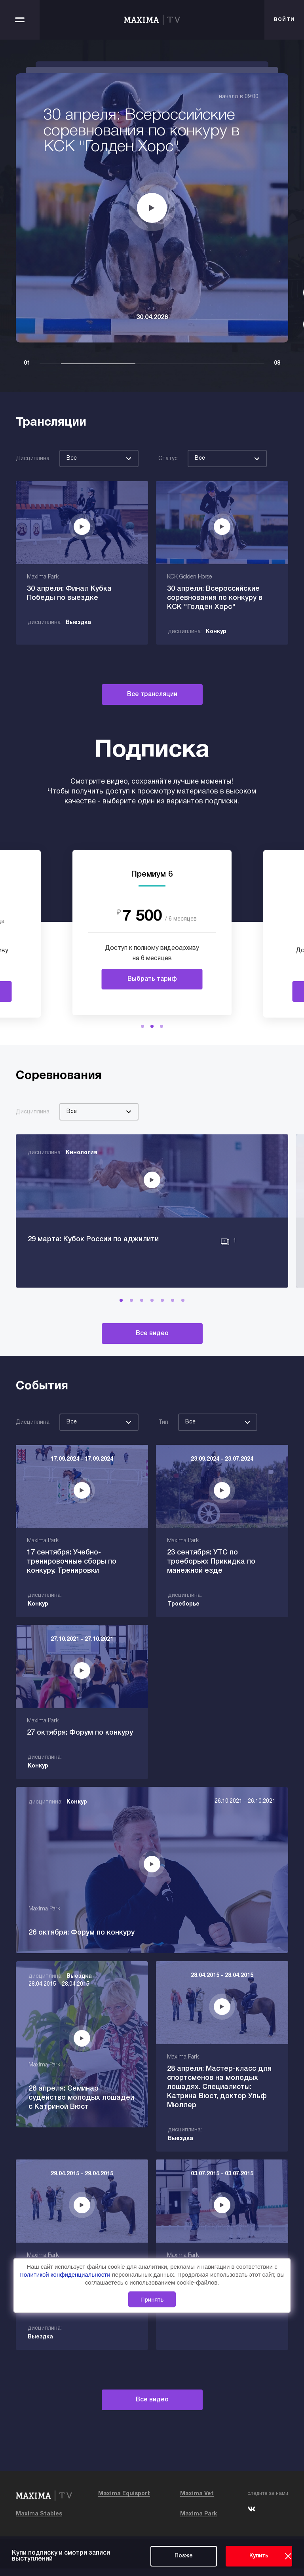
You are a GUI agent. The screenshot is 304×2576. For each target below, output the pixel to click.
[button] (142, 1026)
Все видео (152, 1370)
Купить (258, 2556)
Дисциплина (32, 458)
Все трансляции (152, 694)
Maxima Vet (197, 2501)
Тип (163, 1458)
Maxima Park (198, 2521)
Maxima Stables (39, 2521)
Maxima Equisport (124, 2501)
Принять (152, 2299)
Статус (168, 458)
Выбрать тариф (152, 979)
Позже (184, 2556)
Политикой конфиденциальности (65, 2275)
